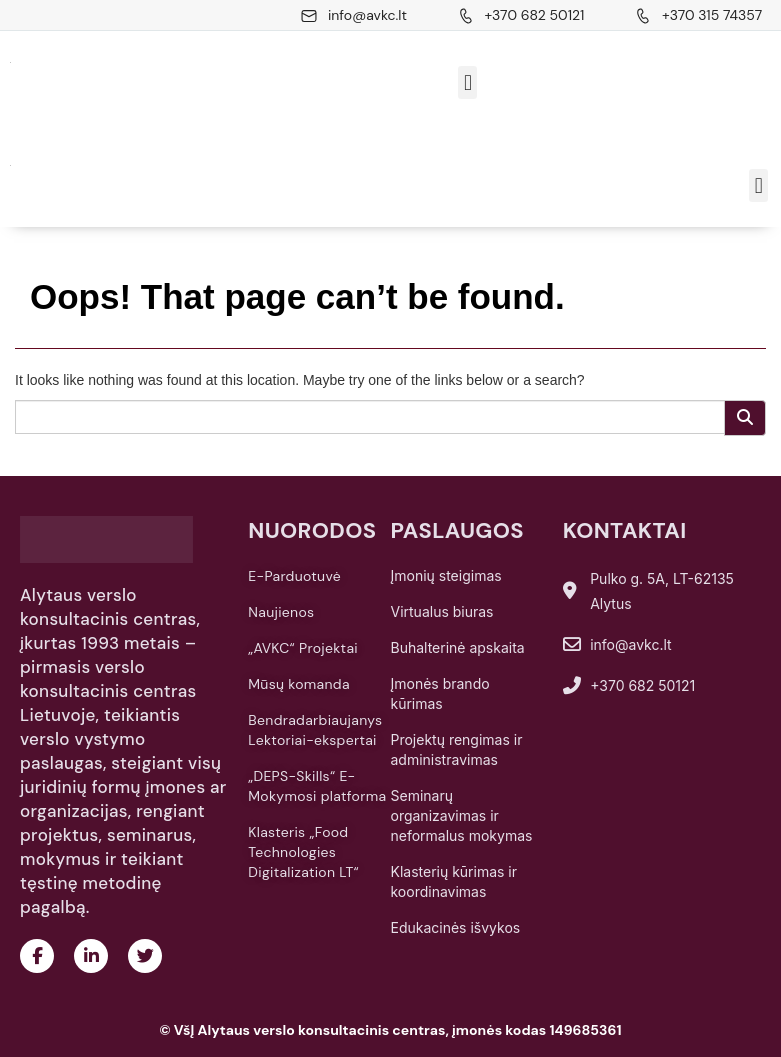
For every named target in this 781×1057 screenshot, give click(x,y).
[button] (467, 82)
